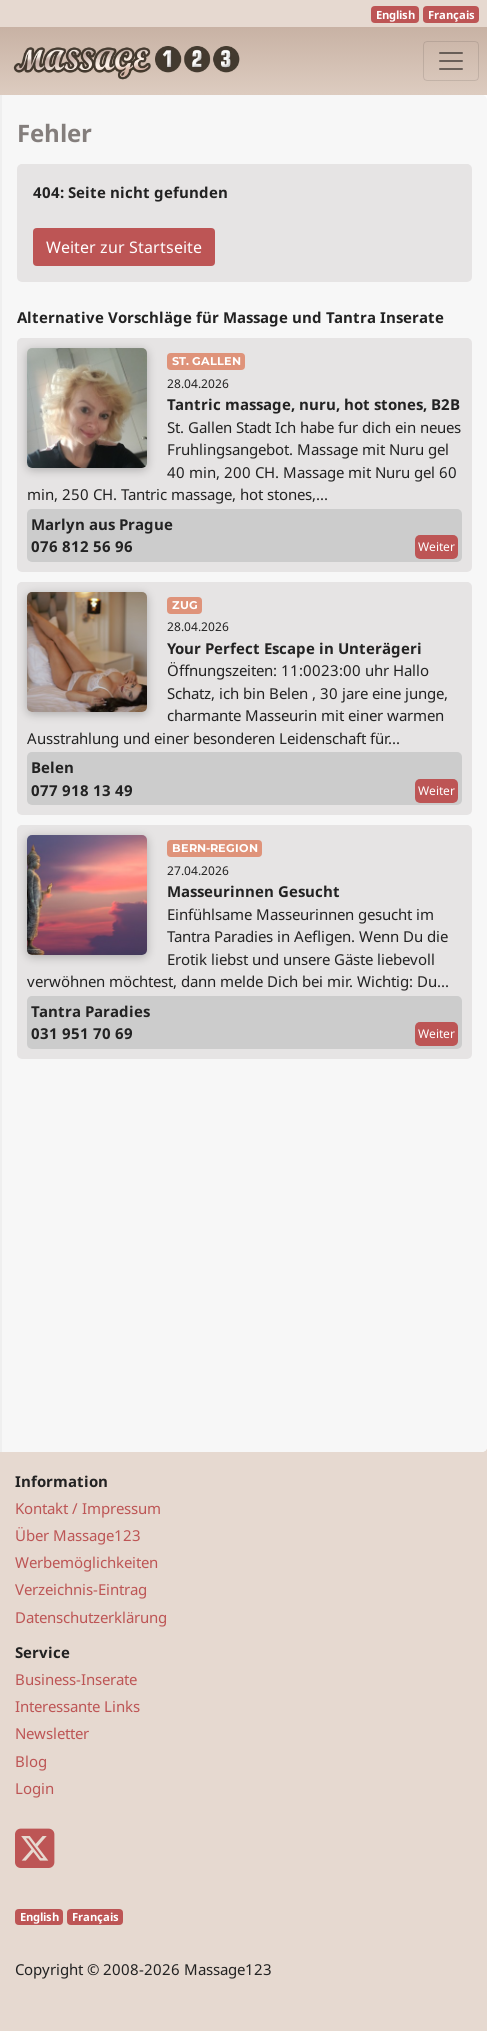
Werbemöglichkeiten (86, 1562)
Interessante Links (77, 1706)
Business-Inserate (76, 1679)
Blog (31, 1761)
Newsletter (52, 1733)
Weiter (436, 546)
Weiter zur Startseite (124, 247)
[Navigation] (451, 61)
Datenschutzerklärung (91, 1617)
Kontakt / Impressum (88, 1508)
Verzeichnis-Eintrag (81, 1589)
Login (34, 1788)
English (395, 14)
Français (451, 14)
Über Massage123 (78, 1535)
